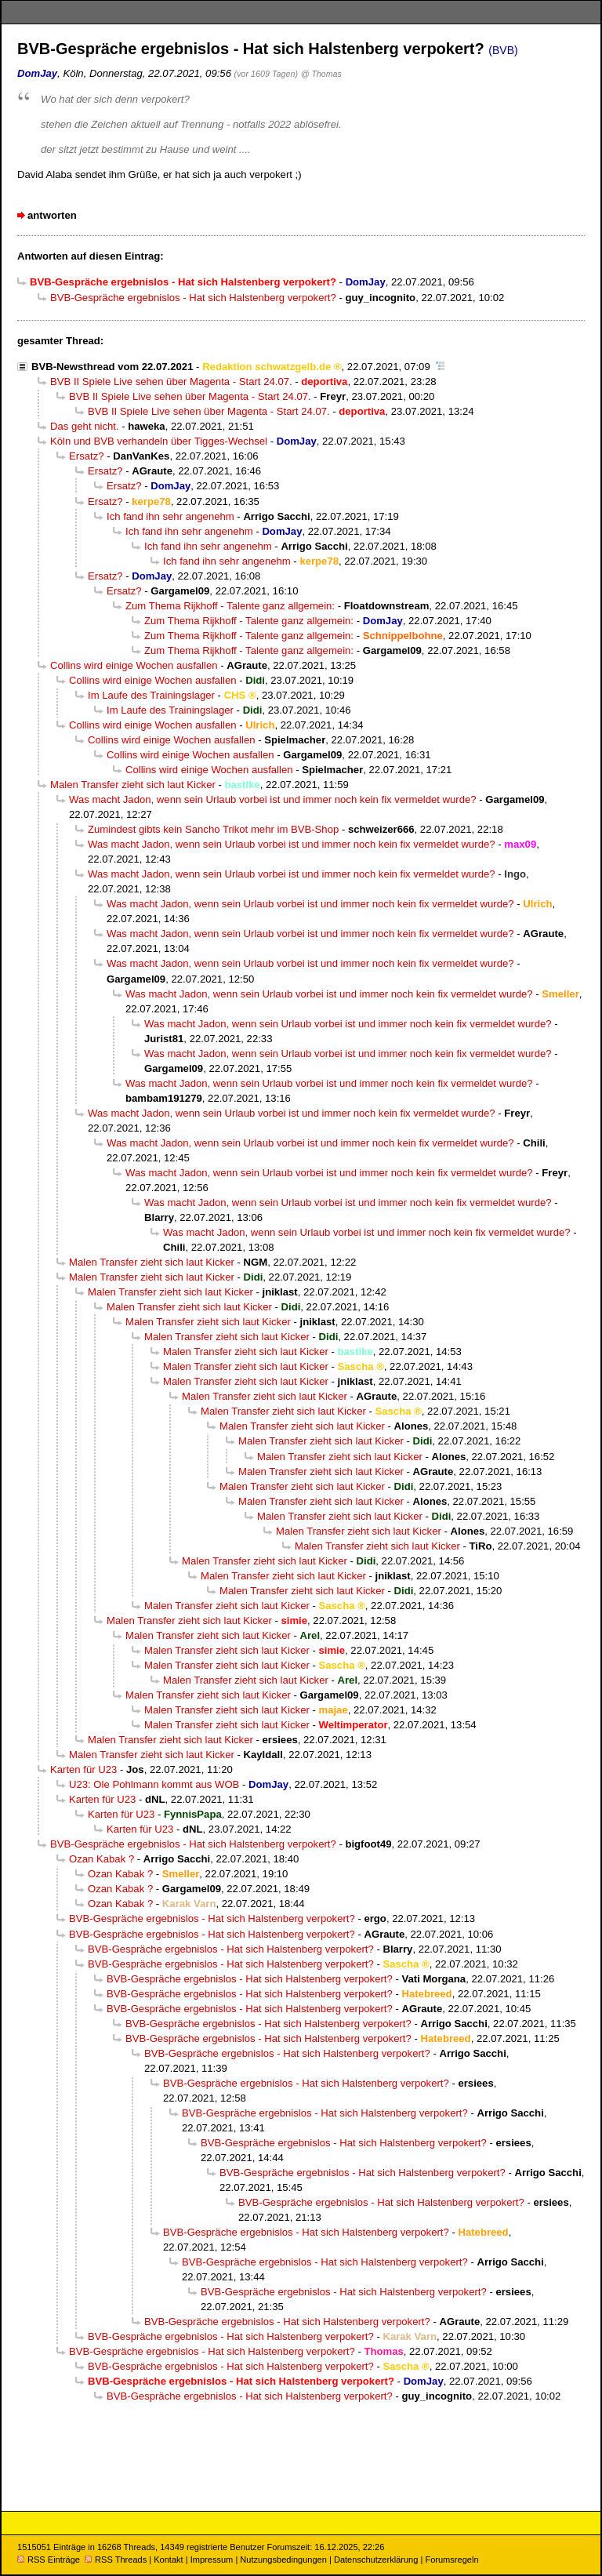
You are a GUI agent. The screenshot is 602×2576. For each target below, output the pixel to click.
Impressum (212, 2559)
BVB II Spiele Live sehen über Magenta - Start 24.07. (171, 381)
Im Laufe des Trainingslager (151, 695)
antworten (52, 215)
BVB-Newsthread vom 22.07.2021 (112, 366)
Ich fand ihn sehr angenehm (170, 516)
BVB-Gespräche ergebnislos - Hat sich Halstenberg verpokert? (193, 297)
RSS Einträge (48, 2559)
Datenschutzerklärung (376, 2559)
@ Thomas (321, 73)
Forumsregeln (451, 2559)
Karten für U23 (83, 1769)
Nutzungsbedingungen (283, 2559)
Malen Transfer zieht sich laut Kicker (133, 784)
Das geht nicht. (84, 426)
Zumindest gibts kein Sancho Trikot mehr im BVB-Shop (213, 829)
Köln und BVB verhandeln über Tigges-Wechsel (158, 441)
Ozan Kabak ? (101, 1859)
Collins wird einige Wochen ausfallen (134, 665)
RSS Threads (116, 2559)
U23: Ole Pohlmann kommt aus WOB (154, 1784)
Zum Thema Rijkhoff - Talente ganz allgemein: (230, 606)
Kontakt (168, 2559)
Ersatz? (86, 456)
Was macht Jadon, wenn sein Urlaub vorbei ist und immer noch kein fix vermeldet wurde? (273, 799)
